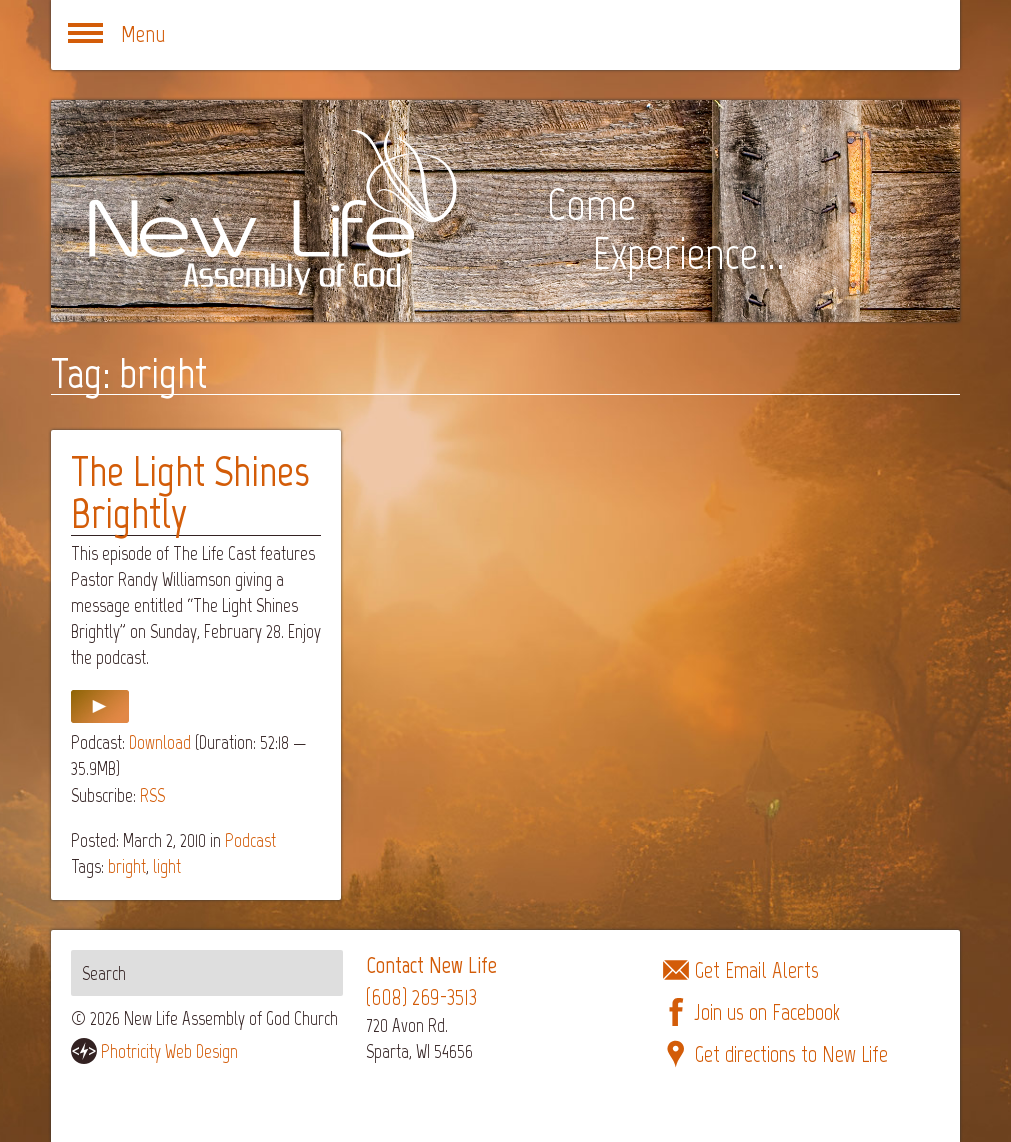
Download (160, 742)
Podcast (250, 840)
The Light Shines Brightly (190, 492)
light (167, 866)
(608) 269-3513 (421, 997)
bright (127, 866)
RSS (152, 795)
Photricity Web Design (169, 1051)
